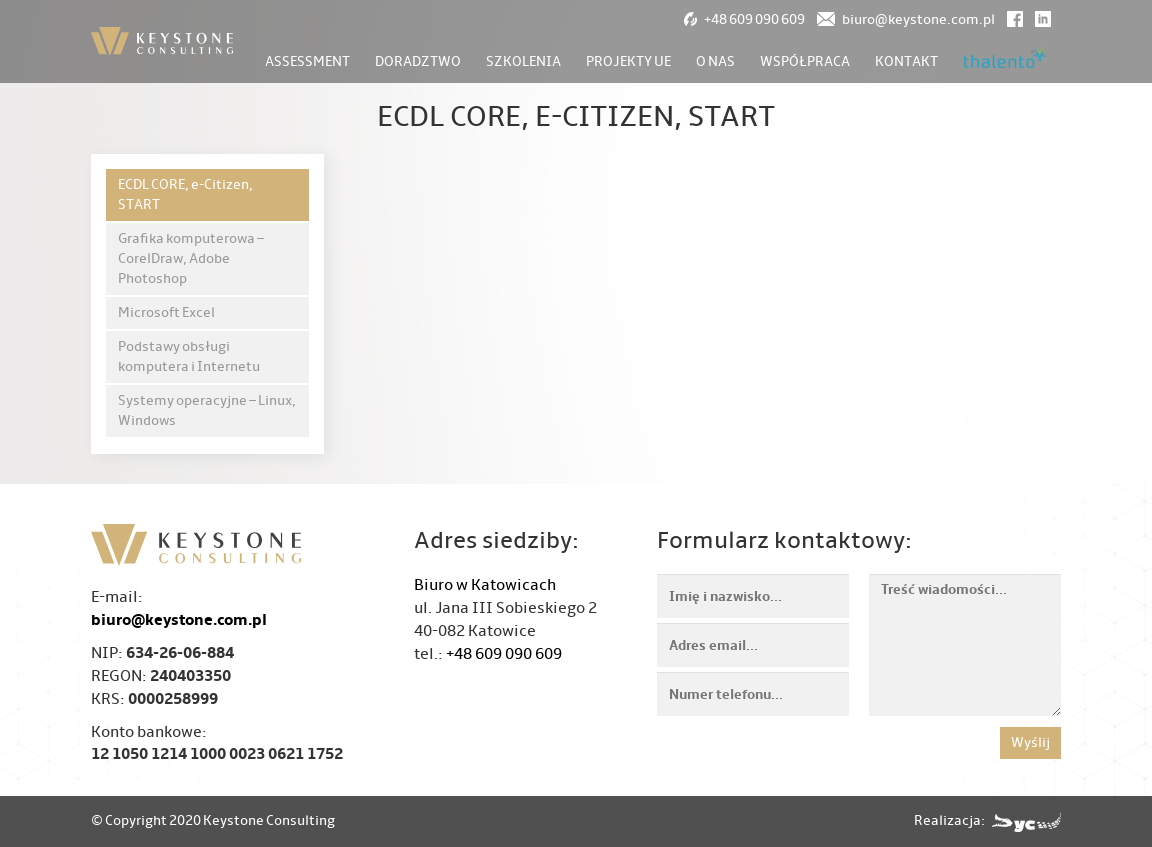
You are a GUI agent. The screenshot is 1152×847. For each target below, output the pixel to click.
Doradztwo (418, 61)
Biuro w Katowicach (485, 585)
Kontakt (906, 61)
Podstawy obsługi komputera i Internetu (189, 356)
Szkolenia (523, 61)
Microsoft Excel (166, 312)
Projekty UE (628, 61)
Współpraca (805, 61)
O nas (715, 61)
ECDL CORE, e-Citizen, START (185, 194)
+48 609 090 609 (504, 654)
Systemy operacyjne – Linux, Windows (207, 410)
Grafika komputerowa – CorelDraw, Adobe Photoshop (191, 258)
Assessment (307, 61)
